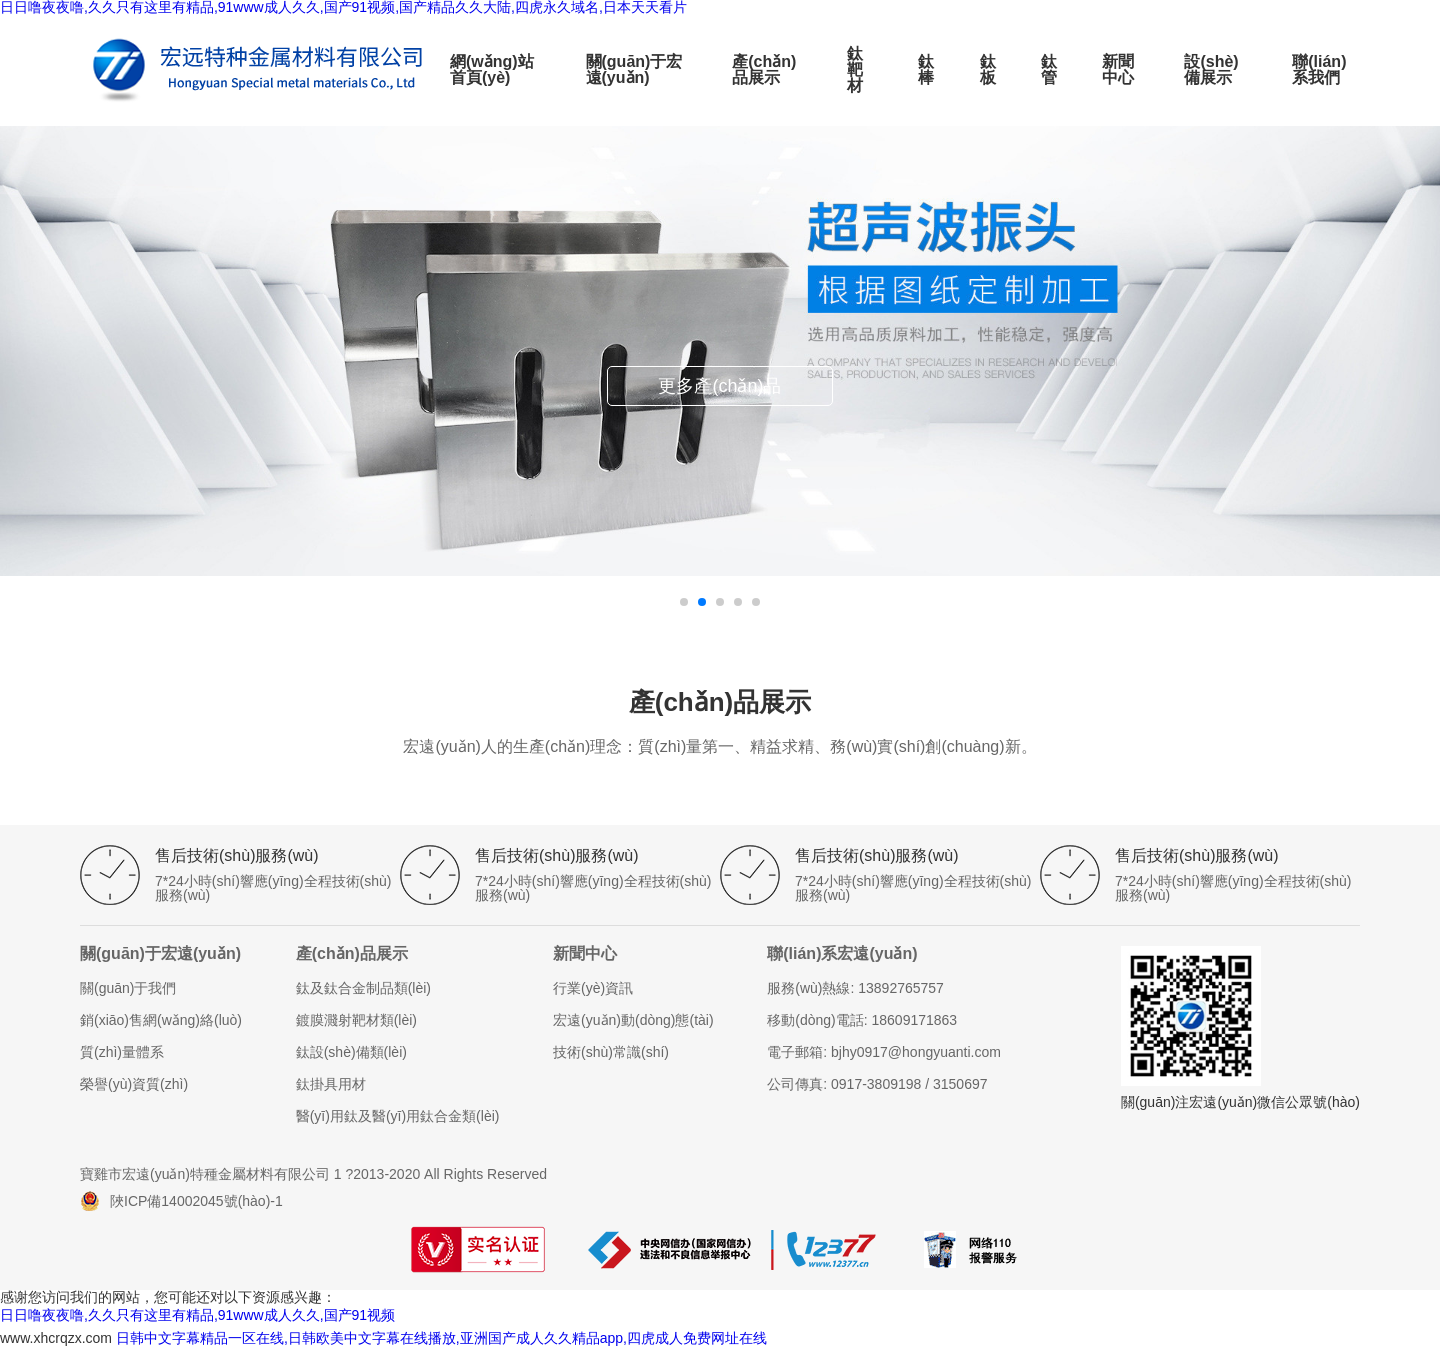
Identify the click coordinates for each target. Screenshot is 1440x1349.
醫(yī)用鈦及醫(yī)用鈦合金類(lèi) (398, 1116)
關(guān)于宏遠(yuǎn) (634, 69)
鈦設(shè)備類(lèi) (351, 1052)
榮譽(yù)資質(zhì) (134, 1084)
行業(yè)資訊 (593, 988)
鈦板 (988, 69)
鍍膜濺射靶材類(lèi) (356, 1020)
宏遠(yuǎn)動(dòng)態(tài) (633, 1020)
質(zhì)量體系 (122, 1052)
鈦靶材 (855, 69)
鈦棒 (926, 69)
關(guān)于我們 (128, 988)
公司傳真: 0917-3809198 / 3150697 (877, 1084)
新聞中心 (1118, 69)
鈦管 (1049, 69)
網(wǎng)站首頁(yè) (492, 69)
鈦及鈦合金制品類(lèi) (363, 988)
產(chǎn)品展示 (764, 69)
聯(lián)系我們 (1319, 69)
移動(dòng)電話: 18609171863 (862, 1020)
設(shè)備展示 (1211, 69)
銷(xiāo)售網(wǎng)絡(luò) (161, 1020)
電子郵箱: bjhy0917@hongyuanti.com (884, 1052)
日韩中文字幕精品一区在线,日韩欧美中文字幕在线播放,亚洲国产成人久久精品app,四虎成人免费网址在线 (441, 1338)
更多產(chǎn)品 (719, 386)
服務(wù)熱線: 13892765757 (855, 988)
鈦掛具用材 (331, 1084)
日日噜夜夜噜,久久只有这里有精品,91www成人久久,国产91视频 (197, 1315)
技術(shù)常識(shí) (611, 1052)
